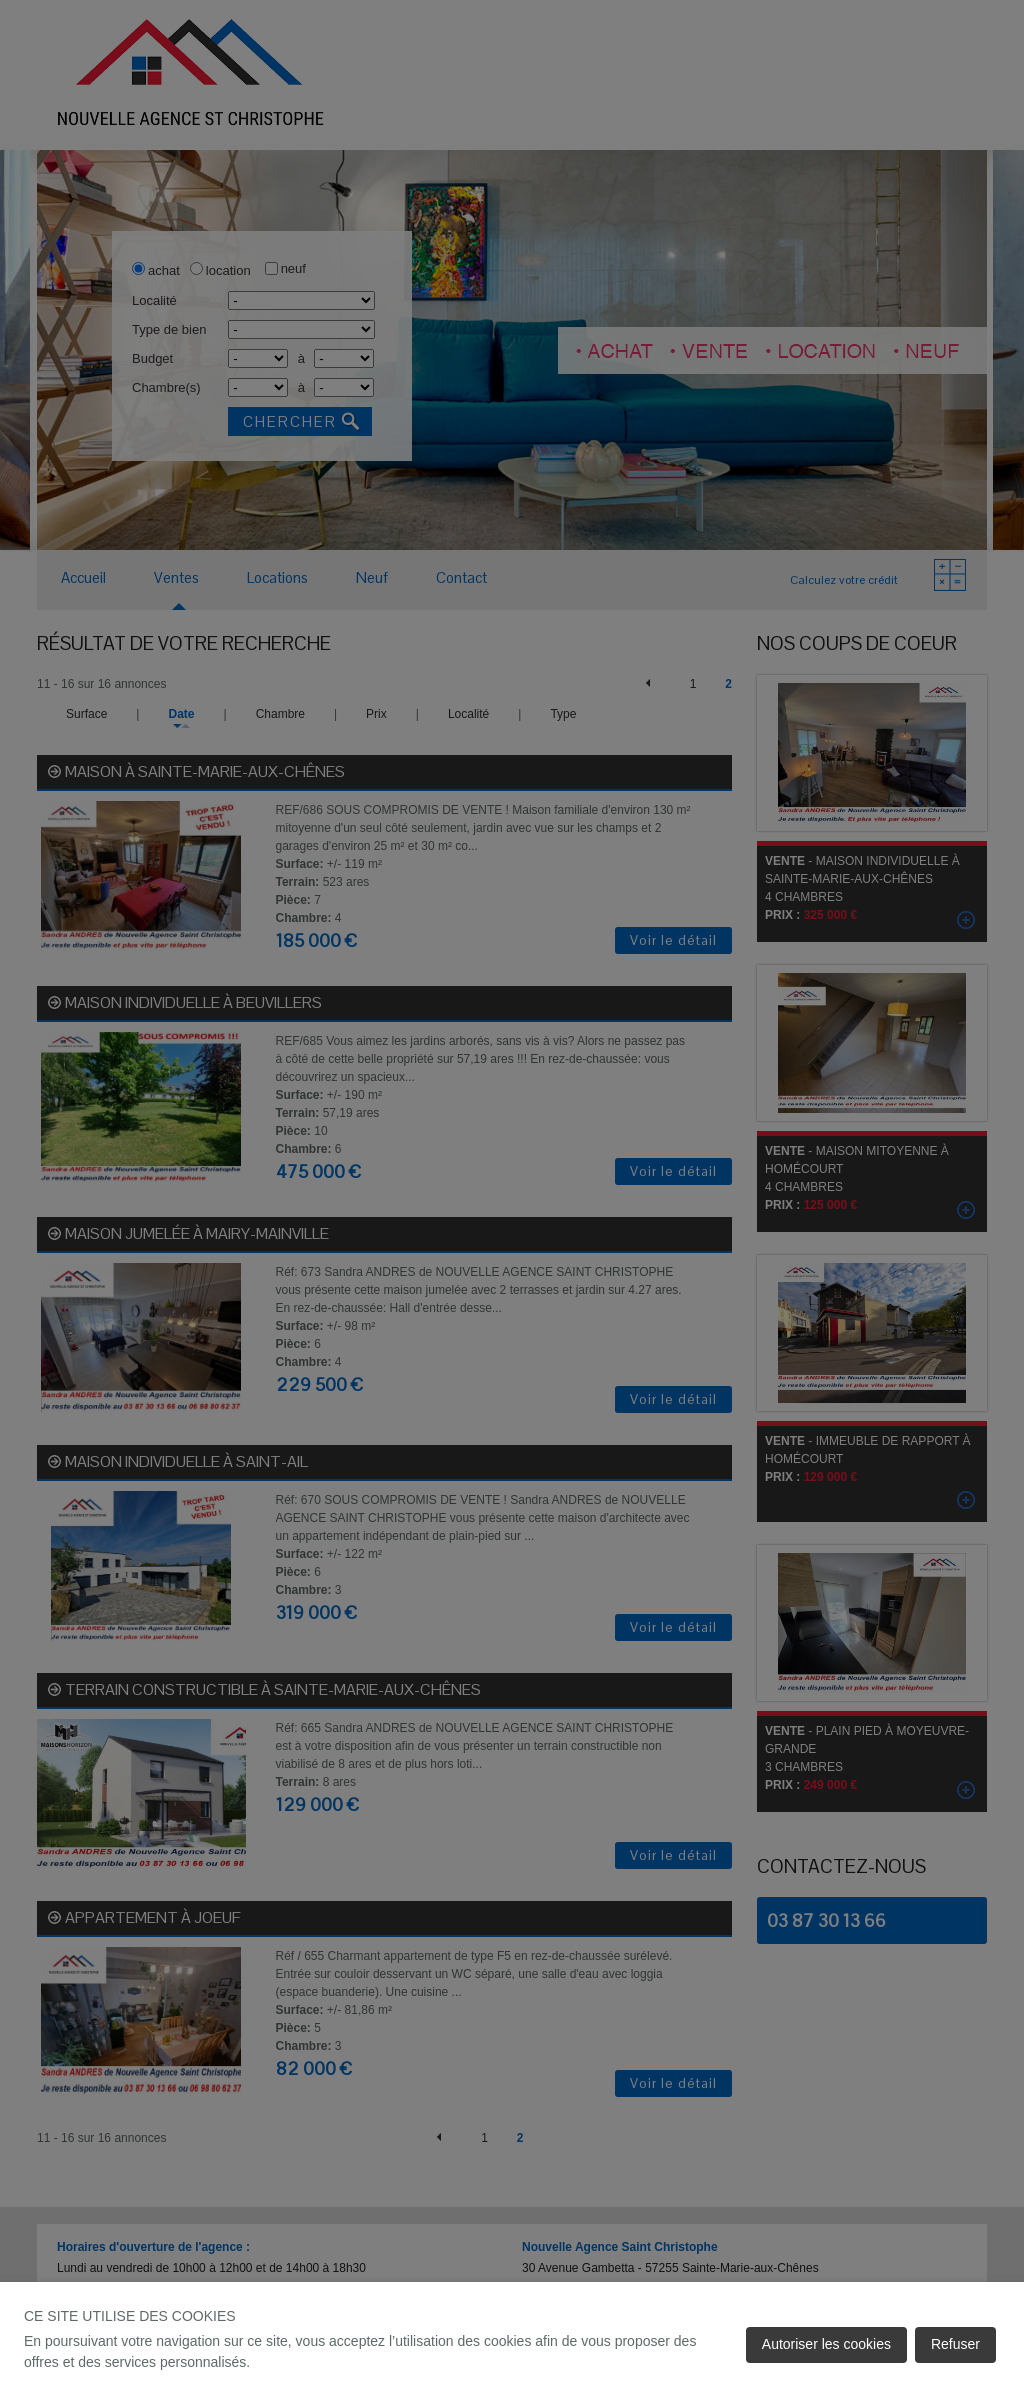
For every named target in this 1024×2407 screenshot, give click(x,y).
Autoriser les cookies (826, 2344)
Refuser (955, 2344)
